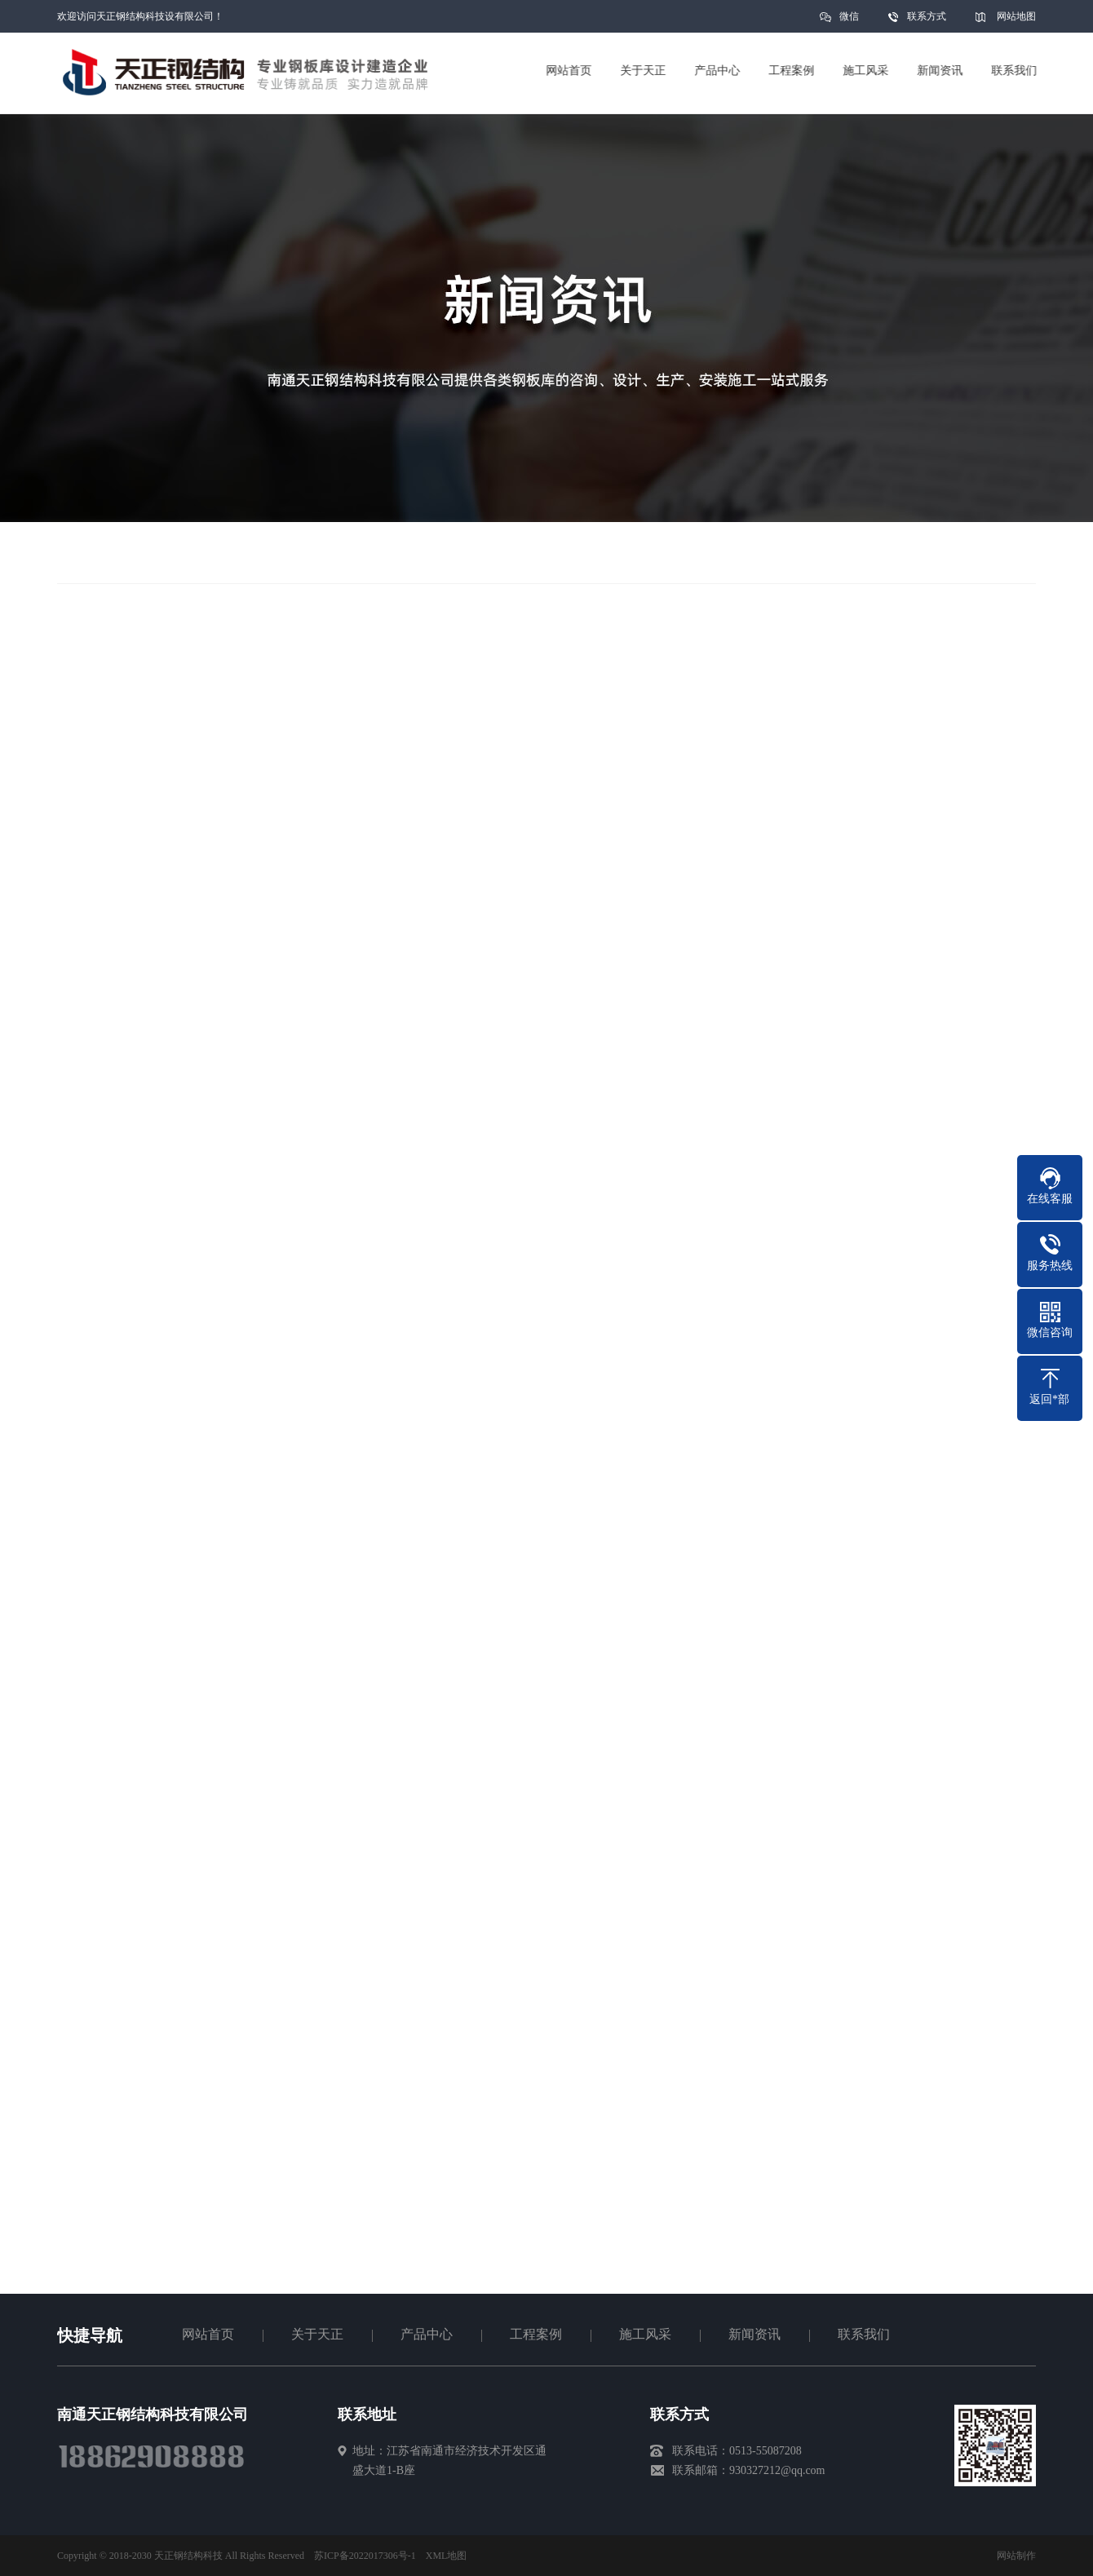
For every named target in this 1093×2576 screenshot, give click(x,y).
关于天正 (317, 2334)
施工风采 (645, 2334)
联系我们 (864, 2334)
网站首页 (208, 2334)
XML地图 (446, 2555)
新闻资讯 (754, 2334)
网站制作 (1016, 2555)
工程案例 (536, 2334)
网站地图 (1016, 16)
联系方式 (926, 16)
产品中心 (426, 2334)
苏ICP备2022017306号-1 (365, 2555)
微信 (849, 22)
